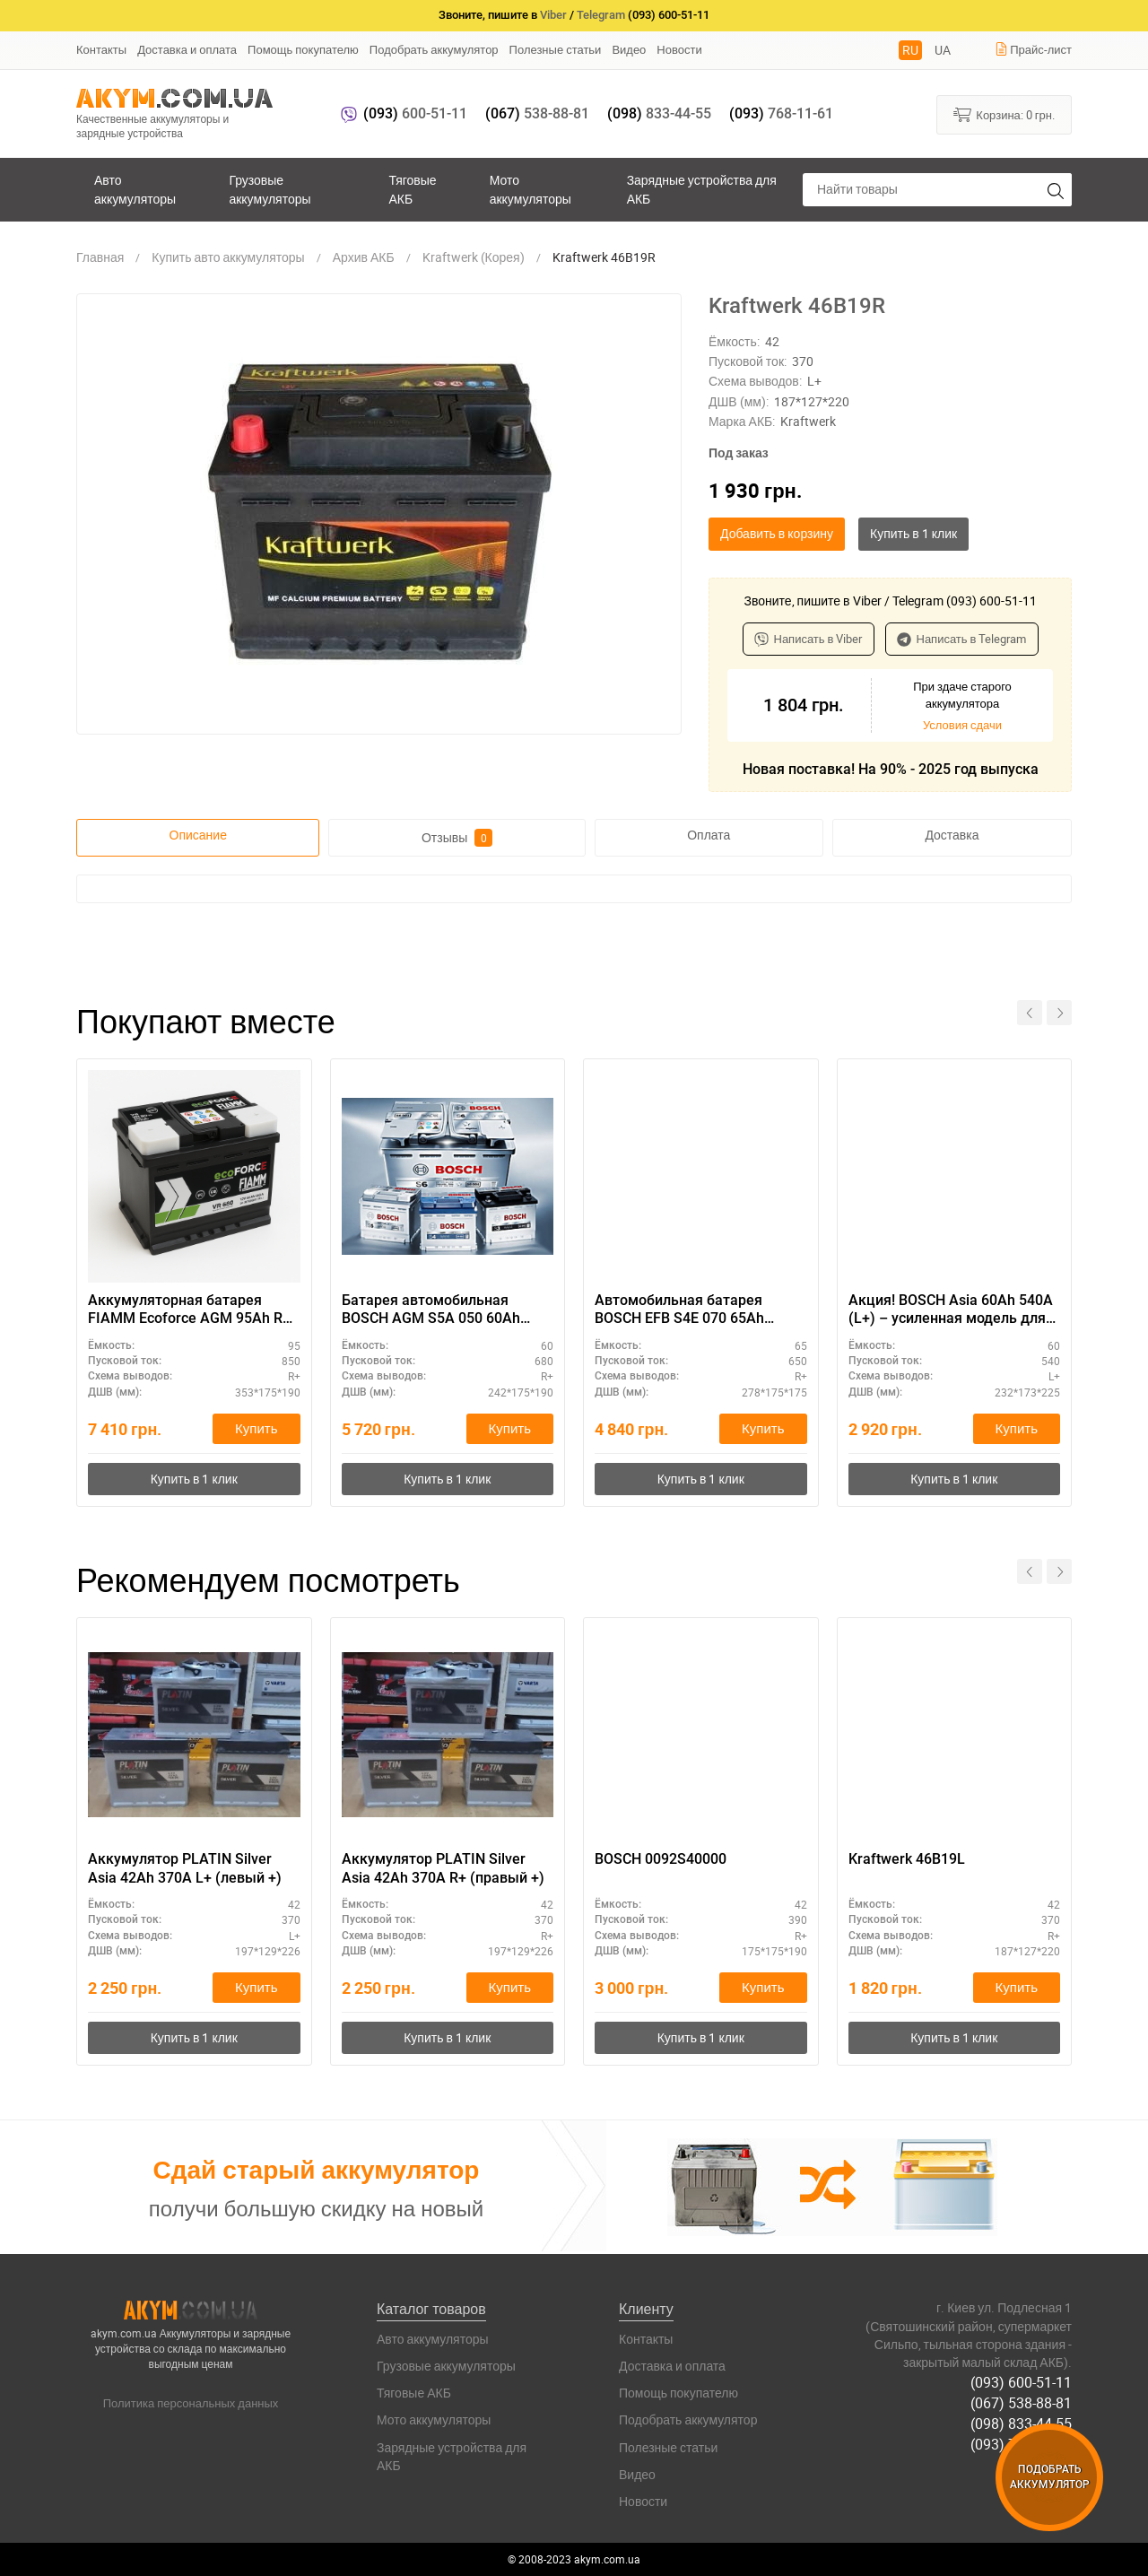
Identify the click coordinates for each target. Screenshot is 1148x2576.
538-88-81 (537, 113)
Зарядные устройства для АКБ (702, 188)
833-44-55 (659, 113)
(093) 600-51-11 (1021, 2382)
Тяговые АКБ (412, 188)
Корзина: (1004, 114)
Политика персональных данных (191, 2403)
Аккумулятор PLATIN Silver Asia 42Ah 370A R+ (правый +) (443, 1868)
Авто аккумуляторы (135, 188)
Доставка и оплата (187, 49)
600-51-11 (415, 113)
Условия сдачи (962, 725)
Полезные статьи (555, 49)
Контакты (101, 49)
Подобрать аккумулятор (434, 49)
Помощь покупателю (303, 49)
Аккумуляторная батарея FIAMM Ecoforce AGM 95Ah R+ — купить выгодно (189, 1310)
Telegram (601, 15)
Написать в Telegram (962, 639)
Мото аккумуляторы (530, 188)
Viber (553, 15)
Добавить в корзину (776, 533)
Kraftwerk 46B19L (906, 1858)
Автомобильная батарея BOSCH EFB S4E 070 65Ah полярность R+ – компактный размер (695, 1310)
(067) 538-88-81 (1021, 2403)
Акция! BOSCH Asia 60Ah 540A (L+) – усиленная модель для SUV (950, 1310)
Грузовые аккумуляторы (269, 188)
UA (943, 49)
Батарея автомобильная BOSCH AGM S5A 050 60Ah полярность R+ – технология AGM (438, 1310)
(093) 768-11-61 (1021, 2444)
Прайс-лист (1033, 49)
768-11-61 (781, 113)
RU (910, 49)
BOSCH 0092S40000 (660, 1858)
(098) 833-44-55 (1021, 2423)
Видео (629, 49)
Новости (679, 49)
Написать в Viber (808, 639)
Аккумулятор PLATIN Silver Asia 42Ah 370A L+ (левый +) (185, 1868)
